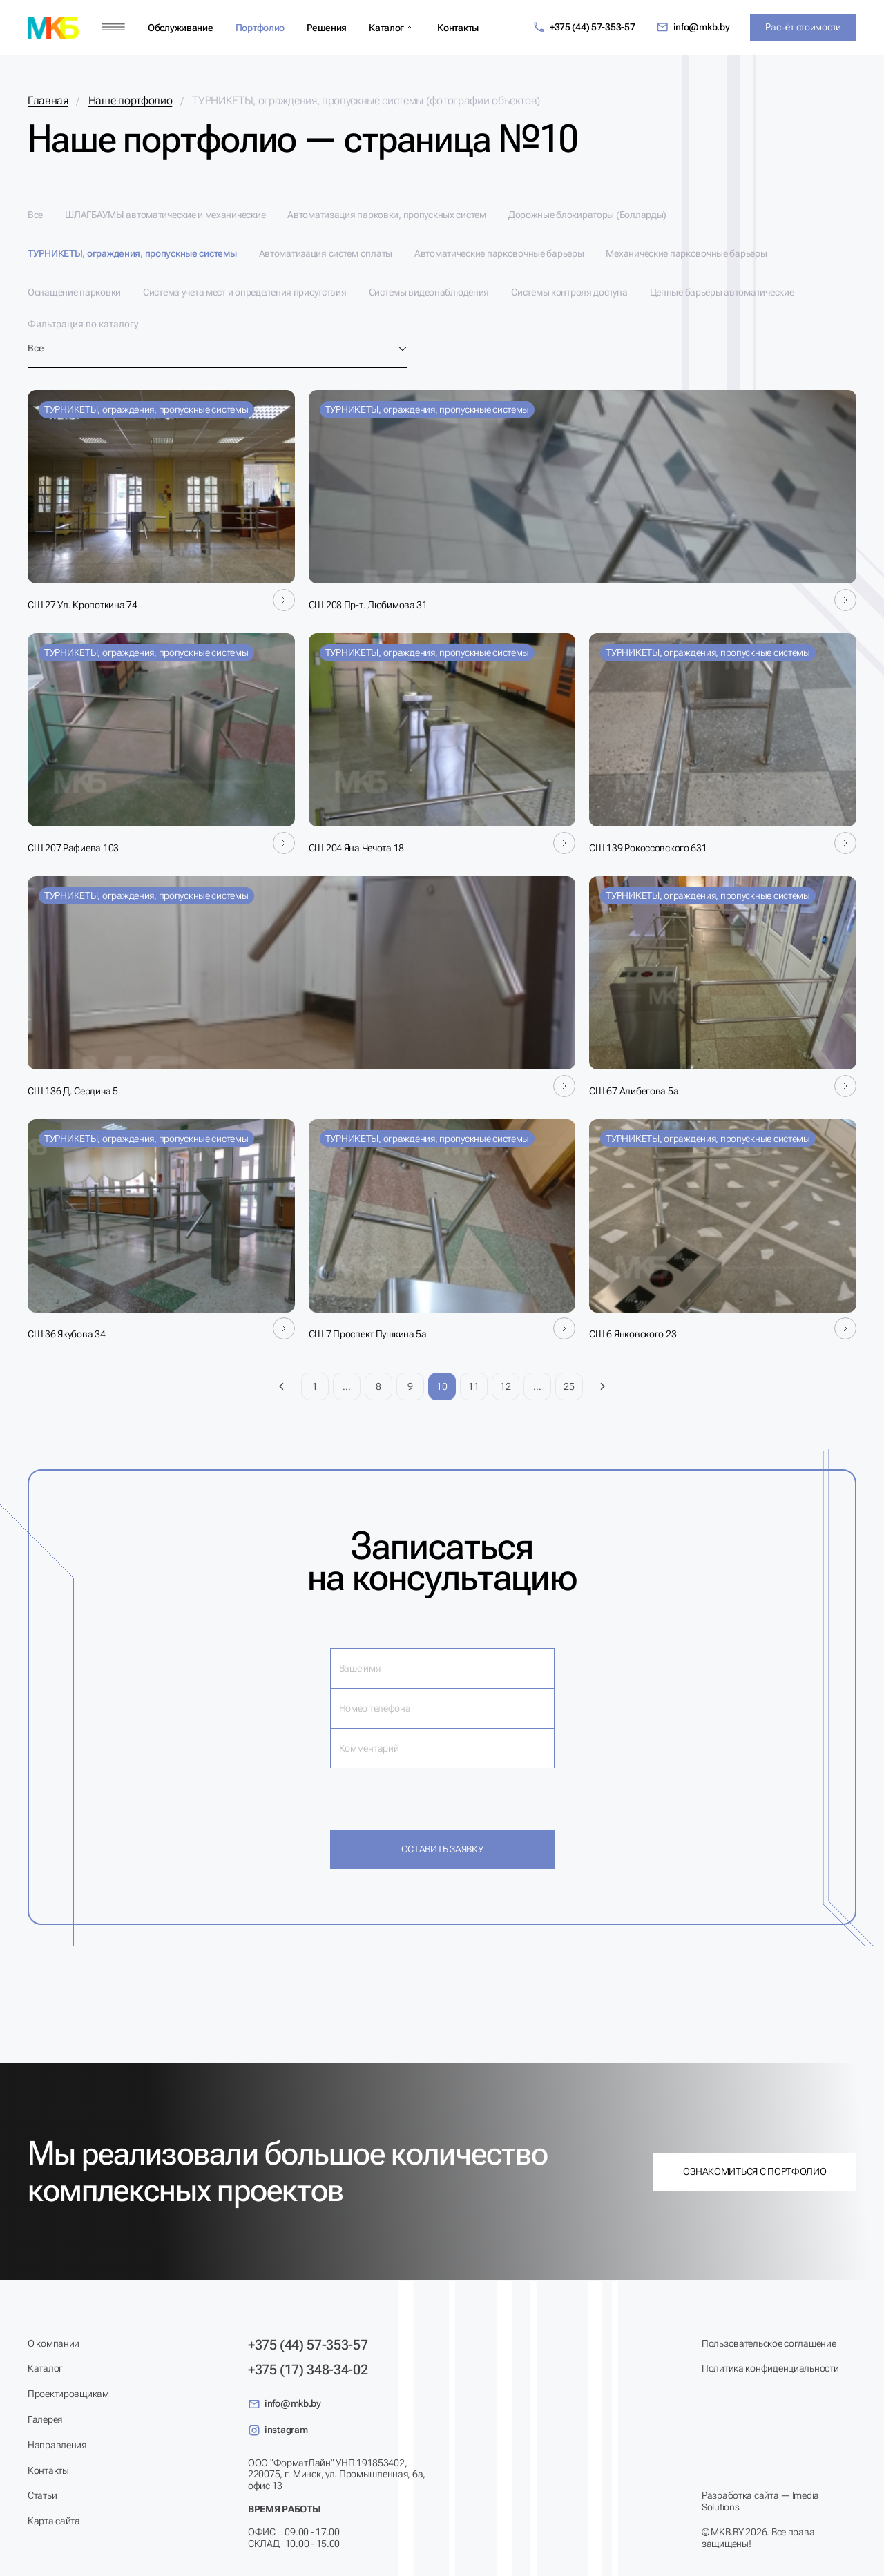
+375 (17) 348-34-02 (307, 2369)
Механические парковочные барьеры (686, 253)
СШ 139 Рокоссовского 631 (648, 847)
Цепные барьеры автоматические (722, 292)
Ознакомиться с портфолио (754, 2171)
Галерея (45, 2419)
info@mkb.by (693, 27)
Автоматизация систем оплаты (325, 253)
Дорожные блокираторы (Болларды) (587, 214)
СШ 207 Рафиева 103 (73, 847)
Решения (327, 27)
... (346, 1386)
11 (473, 1386)
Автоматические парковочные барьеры (499, 253)
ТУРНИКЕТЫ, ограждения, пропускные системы (132, 253)
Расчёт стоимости (803, 26)
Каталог (386, 27)
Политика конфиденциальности (770, 2368)
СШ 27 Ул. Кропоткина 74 (82, 604)
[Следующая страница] (602, 1386)
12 (505, 1386)
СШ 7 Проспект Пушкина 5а (368, 1333)
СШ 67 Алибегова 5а (633, 1090)
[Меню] (113, 27)
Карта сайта (54, 2520)
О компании (53, 2343)
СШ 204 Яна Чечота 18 (356, 847)
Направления (57, 2444)
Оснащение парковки (74, 292)
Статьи (42, 2495)
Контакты (458, 27)
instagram (277, 2430)
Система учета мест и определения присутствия (245, 292)
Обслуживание (180, 27)
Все (35, 214)
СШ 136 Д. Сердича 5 (73, 1090)
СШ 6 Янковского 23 (632, 1333)
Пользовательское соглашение (769, 2343)
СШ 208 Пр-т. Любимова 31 (368, 604)
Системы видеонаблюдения (429, 292)
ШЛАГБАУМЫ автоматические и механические (165, 214)
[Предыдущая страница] (281, 1386)
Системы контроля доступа (569, 292)
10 (441, 1386)
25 (569, 1386)
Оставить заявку (442, 1848)
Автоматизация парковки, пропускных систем (386, 214)
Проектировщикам (68, 2393)
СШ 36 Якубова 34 (67, 1333)
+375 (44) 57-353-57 (583, 27)
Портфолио (260, 27)
